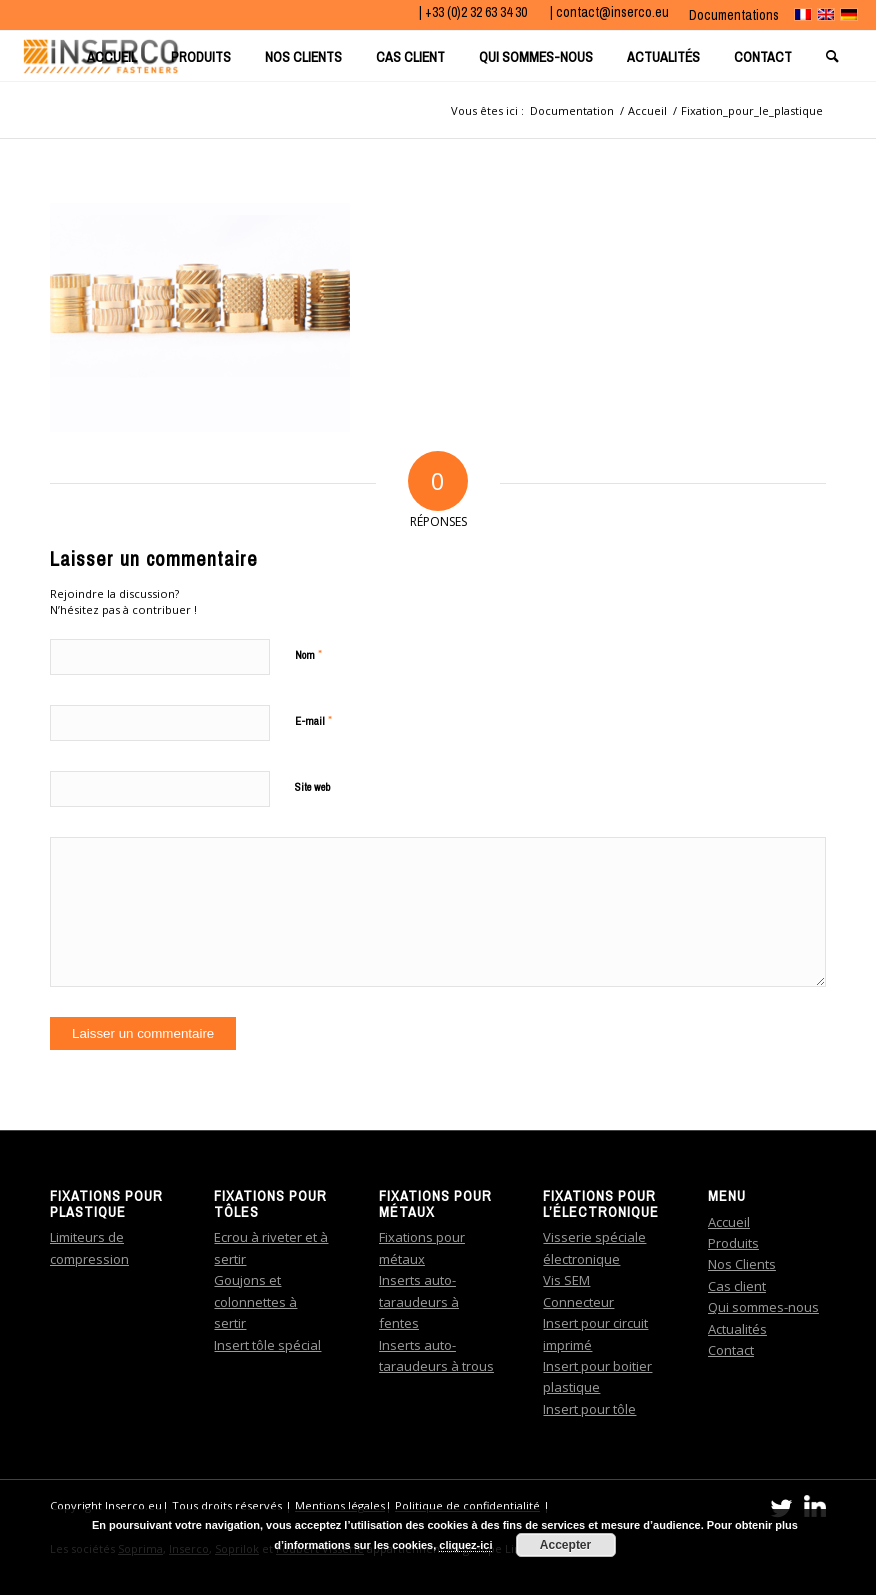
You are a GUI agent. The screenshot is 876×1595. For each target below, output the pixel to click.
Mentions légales (340, 1505)
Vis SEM (566, 1280)
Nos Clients (742, 1264)
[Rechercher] (834, 56)
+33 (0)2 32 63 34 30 (477, 12)
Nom (308, 654)
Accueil (729, 1222)
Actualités (737, 1329)
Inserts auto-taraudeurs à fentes (419, 1301)
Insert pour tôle (589, 1409)
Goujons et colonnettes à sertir (255, 1301)
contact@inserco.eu (612, 12)
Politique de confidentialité (467, 1505)
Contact (731, 1350)
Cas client (737, 1286)
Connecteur (578, 1302)
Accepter (565, 1545)
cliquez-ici (465, 1545)
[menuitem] (729, 15)
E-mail (313, 720)
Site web (312, 787)
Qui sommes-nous (763, 1307)
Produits (733, 1243)
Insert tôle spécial (267, 1345)
